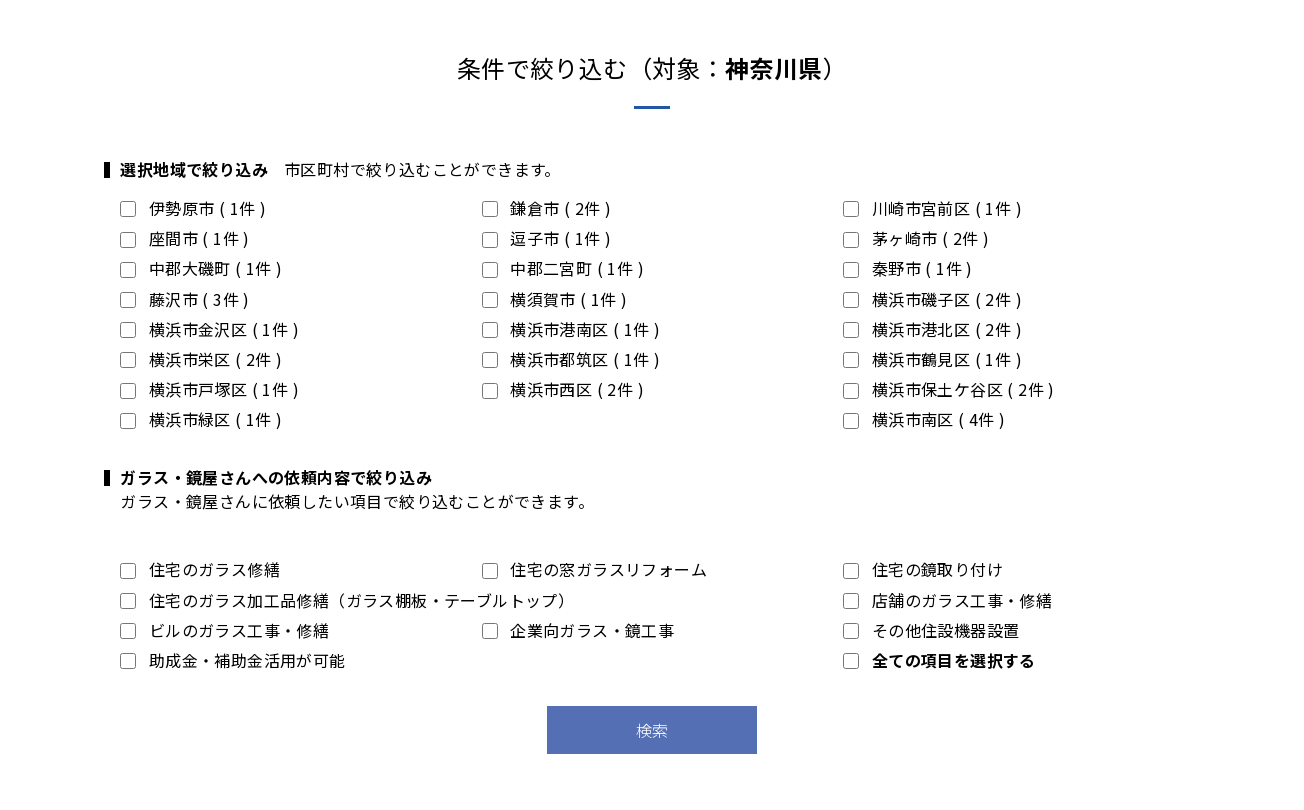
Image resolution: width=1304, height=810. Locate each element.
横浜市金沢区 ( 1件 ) (209, 329)
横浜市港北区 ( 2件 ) (932, 329)
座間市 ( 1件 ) (184, 238)
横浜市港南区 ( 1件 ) (571, 329)
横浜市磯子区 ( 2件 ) (932, 299)
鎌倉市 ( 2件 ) (546, 208)
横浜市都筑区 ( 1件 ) (571, 359)
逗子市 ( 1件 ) (546, 238)
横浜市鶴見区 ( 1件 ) (932, 359)
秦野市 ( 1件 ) (907, 268)
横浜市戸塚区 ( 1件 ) (209, 389)
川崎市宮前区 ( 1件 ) (932, 208)
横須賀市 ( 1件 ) (555, 299)
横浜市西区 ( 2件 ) (563, 389)
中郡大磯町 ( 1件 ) (201, 268)
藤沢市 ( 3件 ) (184, 299)
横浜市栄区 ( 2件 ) (201, 359)
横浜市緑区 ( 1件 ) (201, 419)
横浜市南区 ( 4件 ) (924, 419)
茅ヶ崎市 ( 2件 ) (916, 238)
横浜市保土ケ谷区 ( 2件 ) (948, 389)
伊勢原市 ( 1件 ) (193, 208)
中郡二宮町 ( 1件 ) (563, 268)
